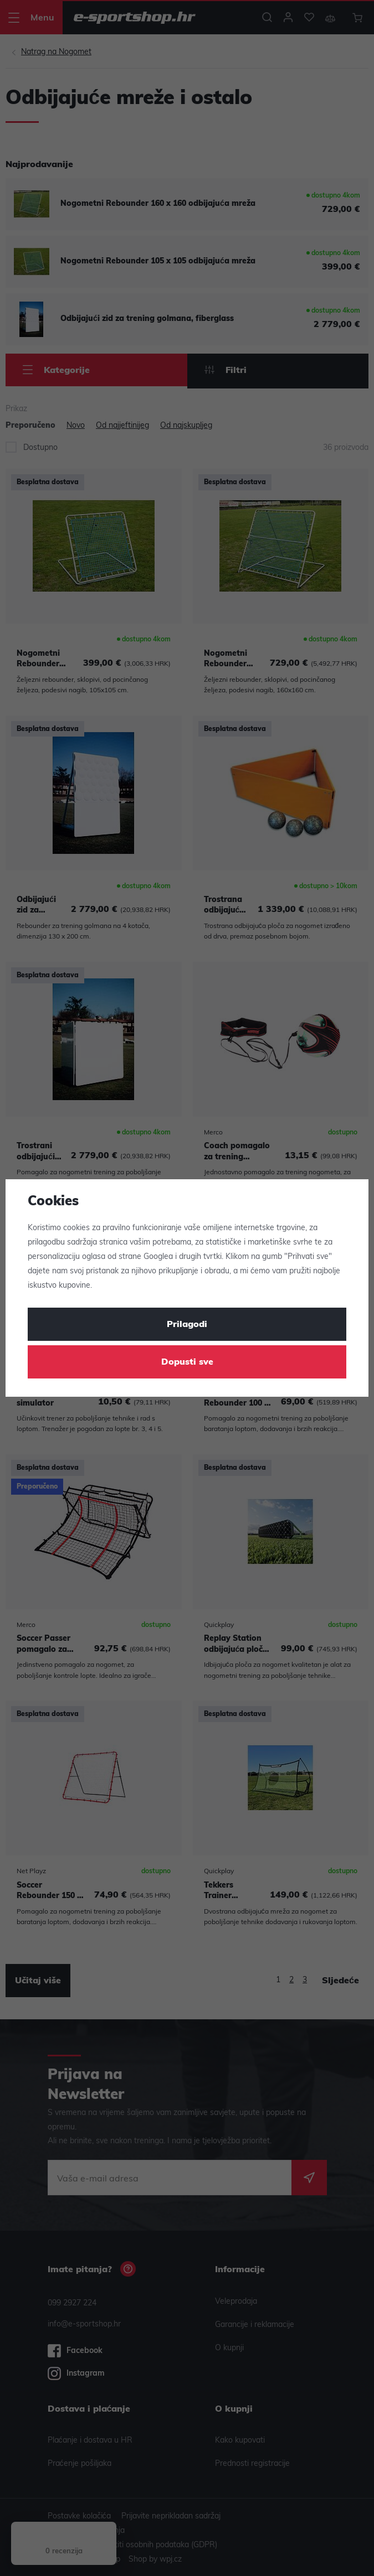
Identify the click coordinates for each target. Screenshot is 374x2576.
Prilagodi (187, 1324)
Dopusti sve (187, 1362)
